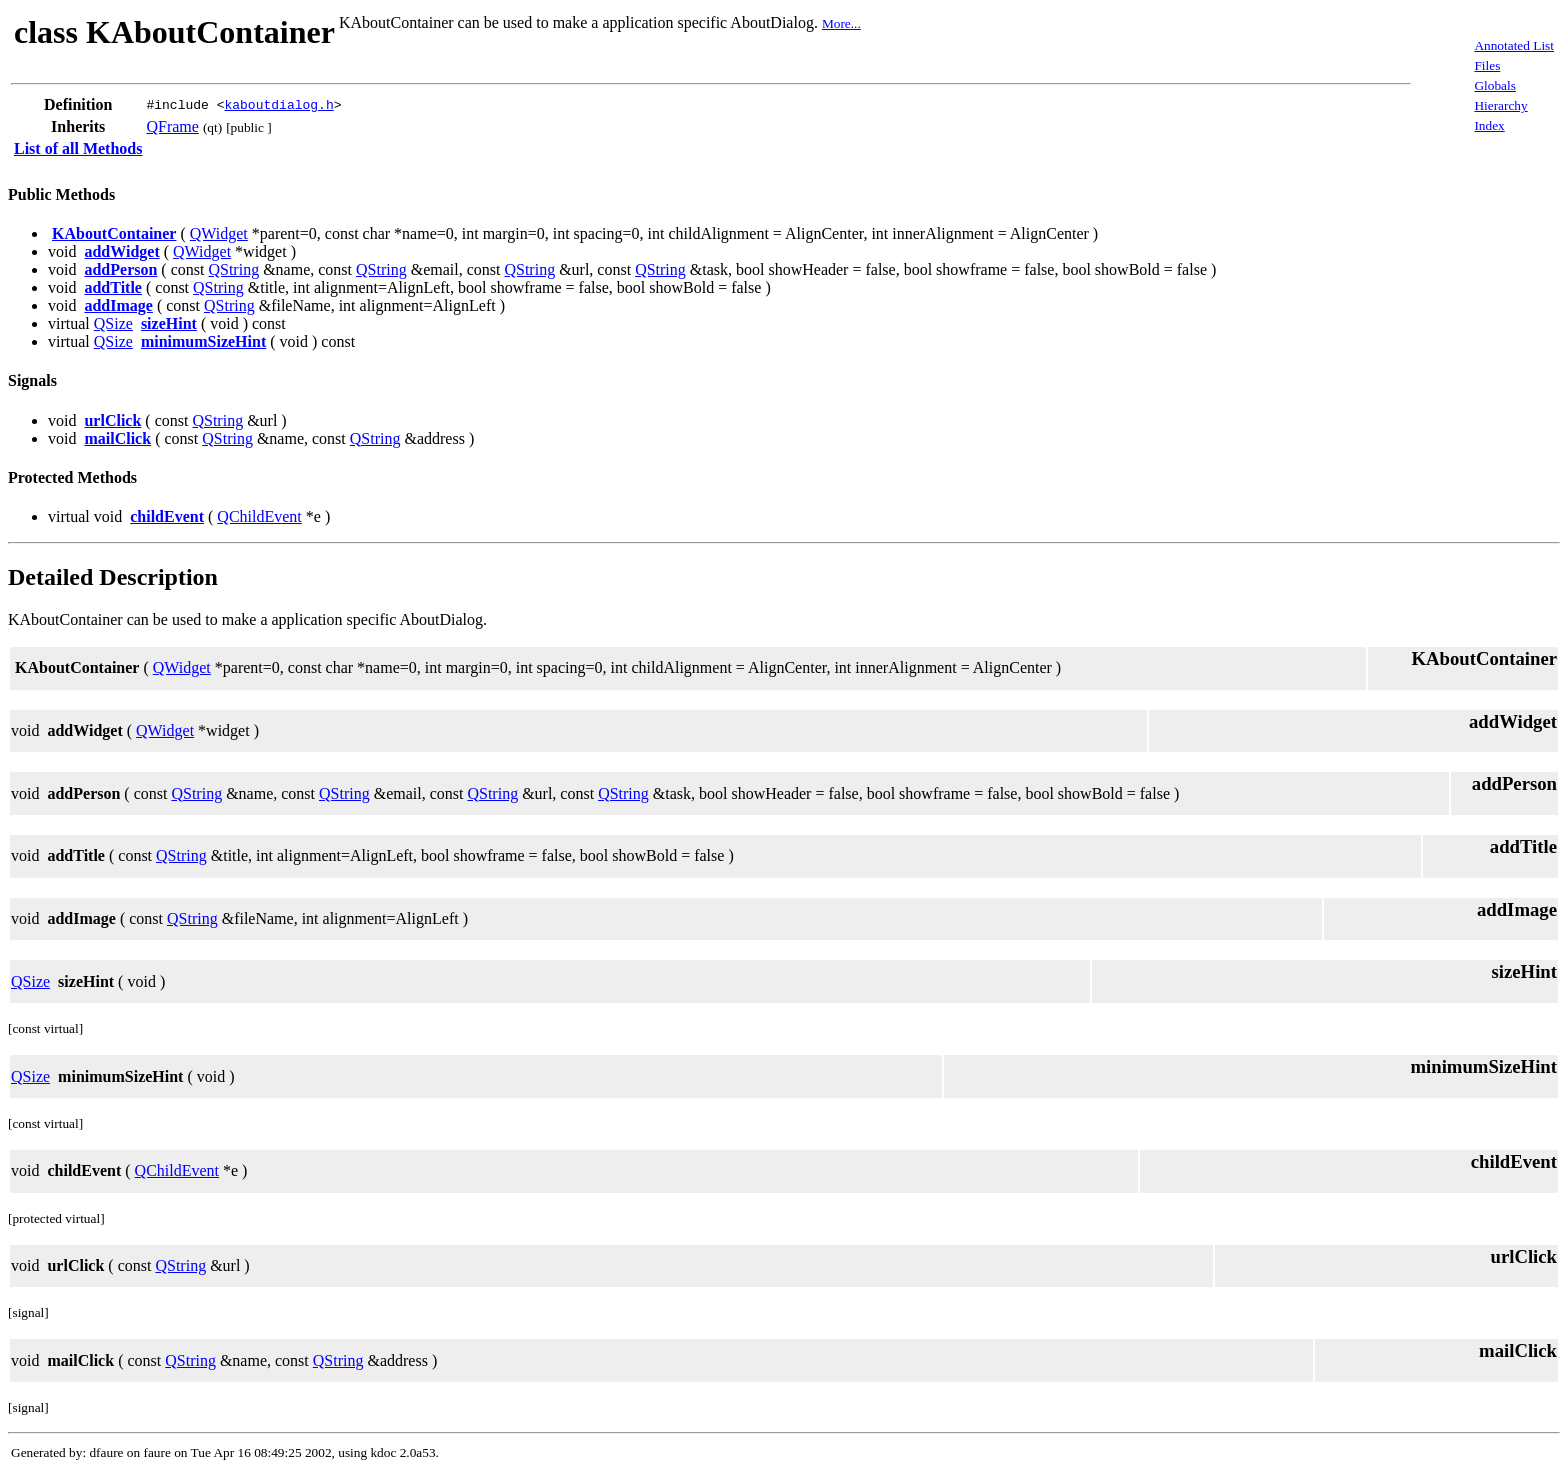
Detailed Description (113, 577)
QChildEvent (259, 516)
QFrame (172, 126)
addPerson (120, 269)
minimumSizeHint (203, 341)
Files (1487, 65)
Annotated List (1514, 45)
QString (233, 269)
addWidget (121, 251)
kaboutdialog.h (278, 105)
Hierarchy (1500, 105)
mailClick (117, 438)
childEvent (167, 516)
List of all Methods (78, 148)
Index (1489, 125)
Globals (1494, 85)
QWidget (219, 233)
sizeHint (169, 323)
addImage (118, 305)
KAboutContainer (114, 233)
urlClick (112, 420)
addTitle (113, 287)
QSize (113, 323)
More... (841, 23)
